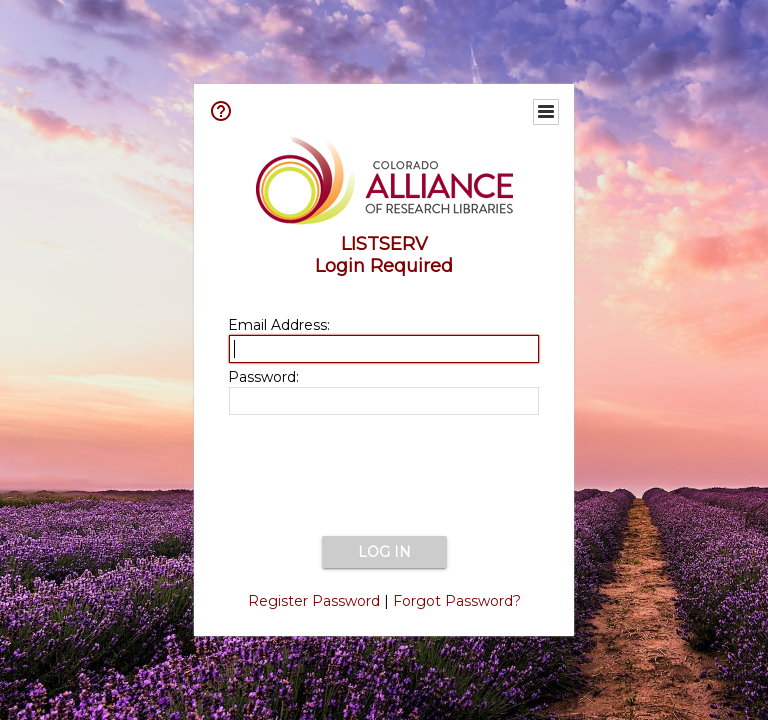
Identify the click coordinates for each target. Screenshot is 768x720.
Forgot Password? (457, 601)
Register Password (314, 601)
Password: (263, 377)
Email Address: (279, 325)
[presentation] (384, 477)
